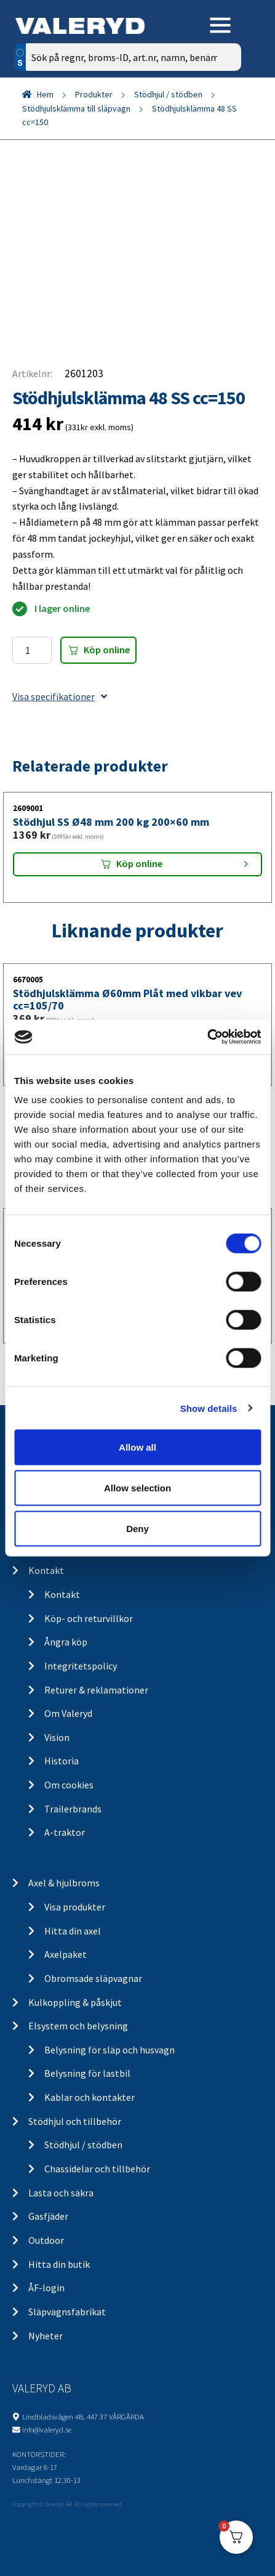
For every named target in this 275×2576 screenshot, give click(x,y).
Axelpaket (65, 1954)
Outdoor (46, 2240)
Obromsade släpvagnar (93, 1978)
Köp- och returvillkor (88, 1618)
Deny (137, 1528)
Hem (45, 94)
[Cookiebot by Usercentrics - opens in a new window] (207, 1037)
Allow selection (137, 1487)
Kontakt (46, 1570)
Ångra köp (65, 1642)
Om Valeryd (68, 1713)
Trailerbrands (73, 1809)
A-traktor (64, 1832)
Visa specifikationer (59, 696)
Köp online (107, 649)
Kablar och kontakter (89, 2097)
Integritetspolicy (80, 1666)
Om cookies (69, 1785)
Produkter (94, 94)
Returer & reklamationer (96, 1690)
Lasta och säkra (61, 2193)
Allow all (137, 1447)
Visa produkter (74, 1907)
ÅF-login (46, 2287)
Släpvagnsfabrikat (67, 2311)
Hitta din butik (59, 2264)
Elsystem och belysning (78, 2026)
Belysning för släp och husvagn (109, 2050)
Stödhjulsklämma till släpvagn (76, 108)
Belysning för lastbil (87, 2073)
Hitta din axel (72, 1931)
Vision (57, 1737)
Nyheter (45, 2335)
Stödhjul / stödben (168, 94)
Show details (208, 1408)
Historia (61, 1761)
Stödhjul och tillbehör (74, 2121)
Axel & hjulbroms (64, 1883)
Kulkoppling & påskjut (75, 2002)
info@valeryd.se (46, 2429)
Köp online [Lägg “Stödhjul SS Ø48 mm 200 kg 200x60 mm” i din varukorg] (139, 863)
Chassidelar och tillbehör (97, 2168)
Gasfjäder (48, 2216)
